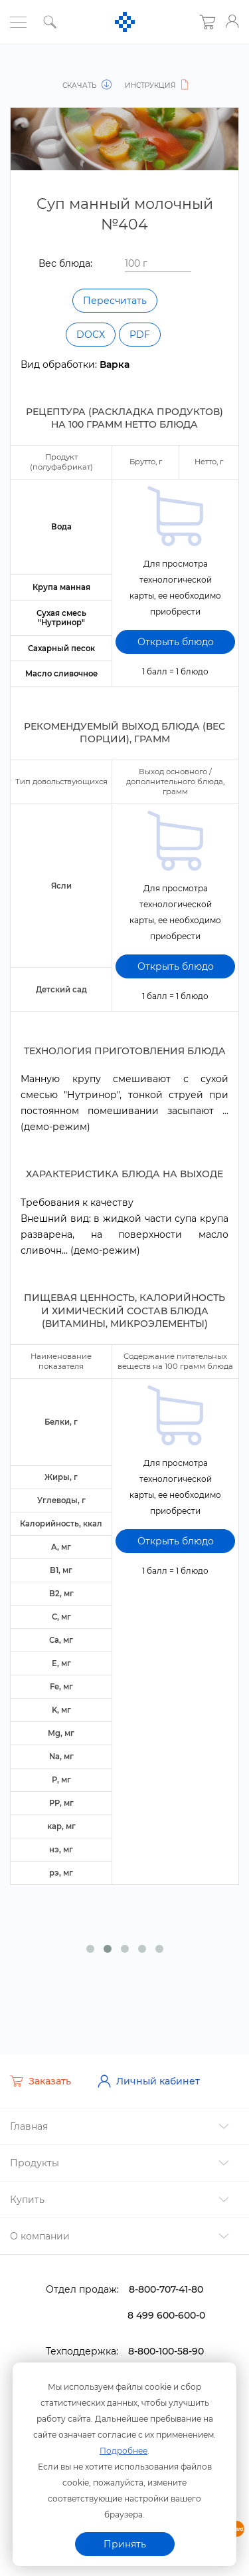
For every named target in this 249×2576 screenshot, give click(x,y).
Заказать (40, 2069)
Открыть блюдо (175, 631)
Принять (125, 2544)
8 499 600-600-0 (166, 2303)
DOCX (90, 335)
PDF (139, 335)
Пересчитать (115, 301)
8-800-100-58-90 (166, 2339)
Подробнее (123, 2450)
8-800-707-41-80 (166, 2277)
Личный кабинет (149, 2068)
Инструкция (157, 85)
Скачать (88, 85)
